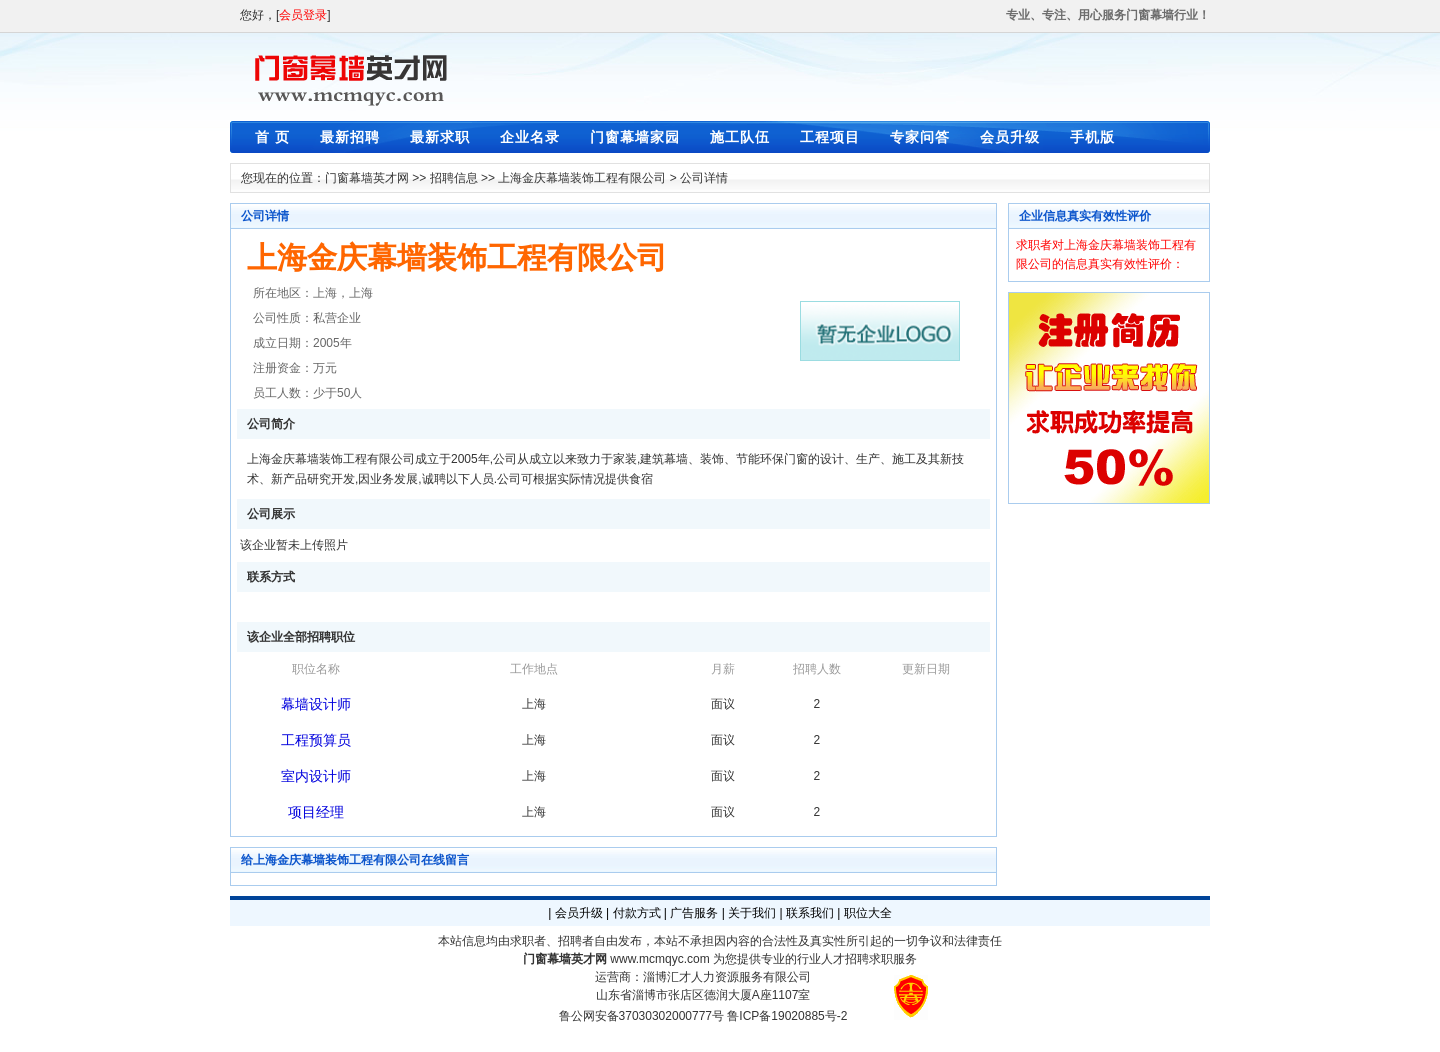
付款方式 (637, 913)
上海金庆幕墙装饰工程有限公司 (582, 178)
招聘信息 (454, 178)
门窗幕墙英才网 (367, 178)
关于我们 (752, 913)
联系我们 (810, 913)
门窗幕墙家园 (635, 137)
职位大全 (868, 913)
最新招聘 (350, 137)
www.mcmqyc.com (659, 959)
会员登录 (303, 15)
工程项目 (830, 137)
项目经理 (316, 812)
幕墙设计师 (316, 704)
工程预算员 (316, 740)
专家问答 (920, 137)
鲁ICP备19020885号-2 (787, 1016)
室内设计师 (316, 776)
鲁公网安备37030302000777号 (641, 1016)
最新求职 (440, 137)
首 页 (272, 137)
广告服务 (694, 913)
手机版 (1092, 137)
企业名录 (530, 137)
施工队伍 (740, 137)
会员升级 (1010, 137)
